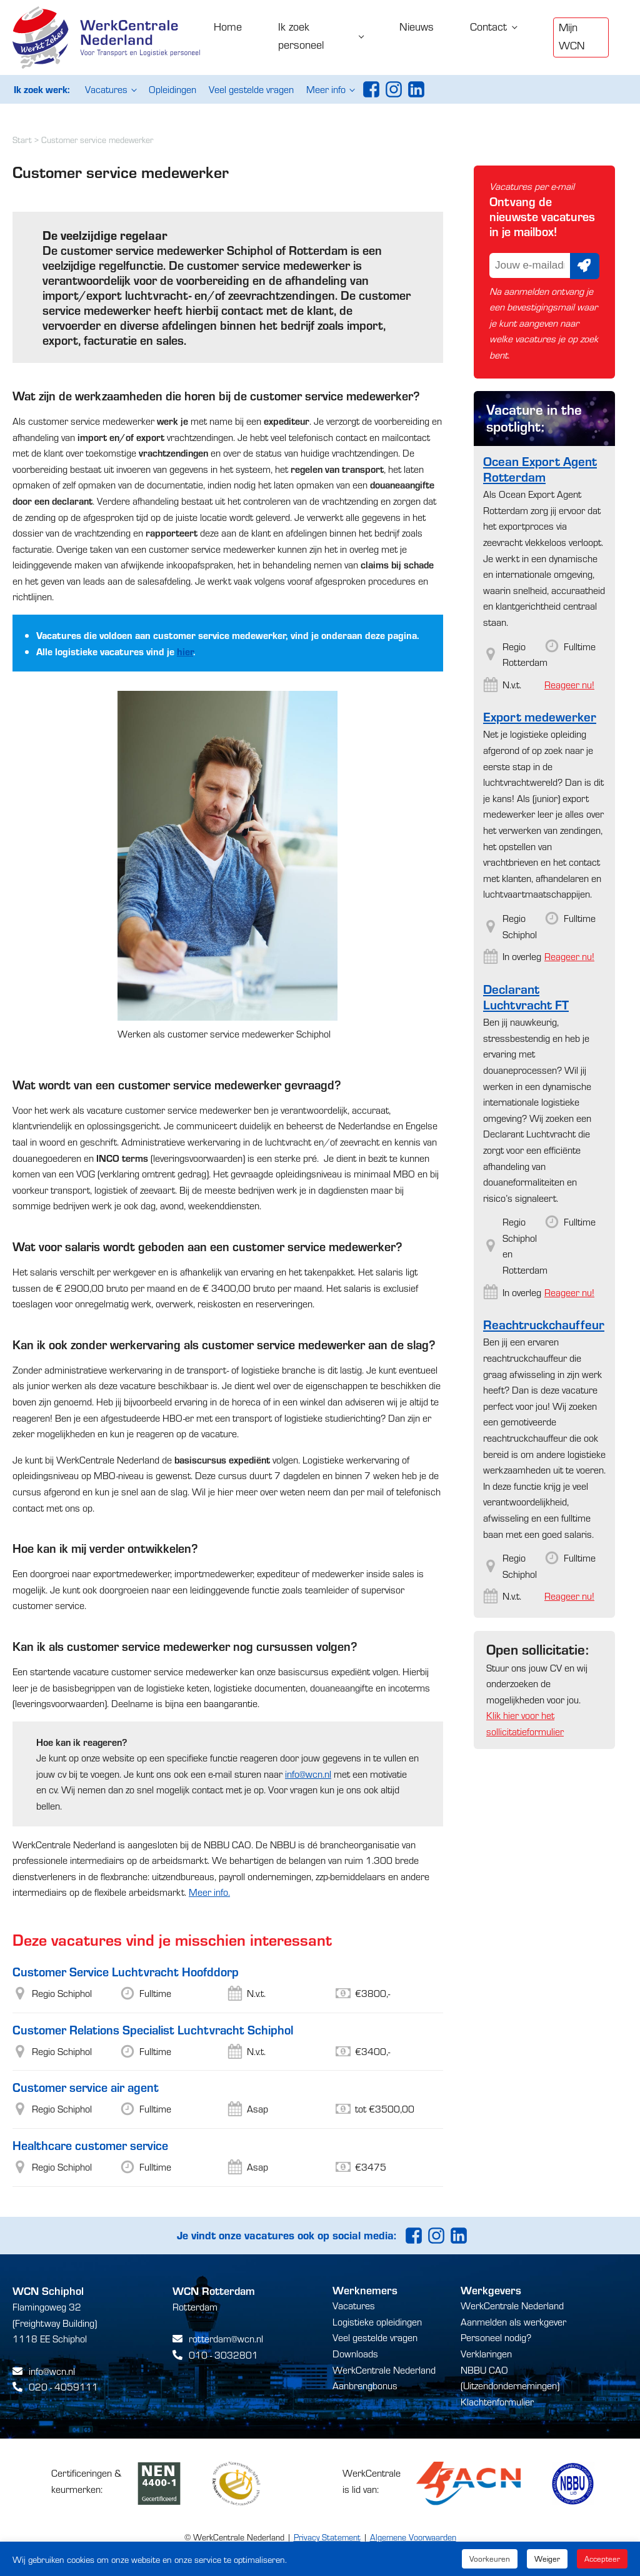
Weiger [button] (547, 2558)
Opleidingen (172, 89)
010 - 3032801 (223, 2354)
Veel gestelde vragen (251, 89)
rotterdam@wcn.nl (226, 2338)
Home (228, 26)
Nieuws (416, 26)
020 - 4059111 (63, 2386)
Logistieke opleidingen (377, 2321)
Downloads (355, 2353)
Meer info (326, 89)
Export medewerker (539, 716)
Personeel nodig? (496, 2337)
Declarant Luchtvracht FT (526, 996)
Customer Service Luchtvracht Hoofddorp (125, 1971)
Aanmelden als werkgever (513, 2321)
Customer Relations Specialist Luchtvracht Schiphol (152, 2029)
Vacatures (106, 89)
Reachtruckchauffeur (543, 1324)
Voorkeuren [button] (489, 2558)
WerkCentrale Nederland (384, 2369)
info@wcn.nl (308, 1773)
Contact (488, 26)
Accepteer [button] (602, 2558)
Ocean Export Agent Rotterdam (540, 468)
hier (185, 651)
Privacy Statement (327, 2537)
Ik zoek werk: (41, 89)
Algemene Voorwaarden (413, 2537)
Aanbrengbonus (365, 2385)
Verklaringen (486, 2353)
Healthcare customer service (90, 2144)
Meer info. (209, 1891)
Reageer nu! (569, 684)
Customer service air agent (85, 2086)
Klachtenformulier (497, 2401)
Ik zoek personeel (301, 35)
